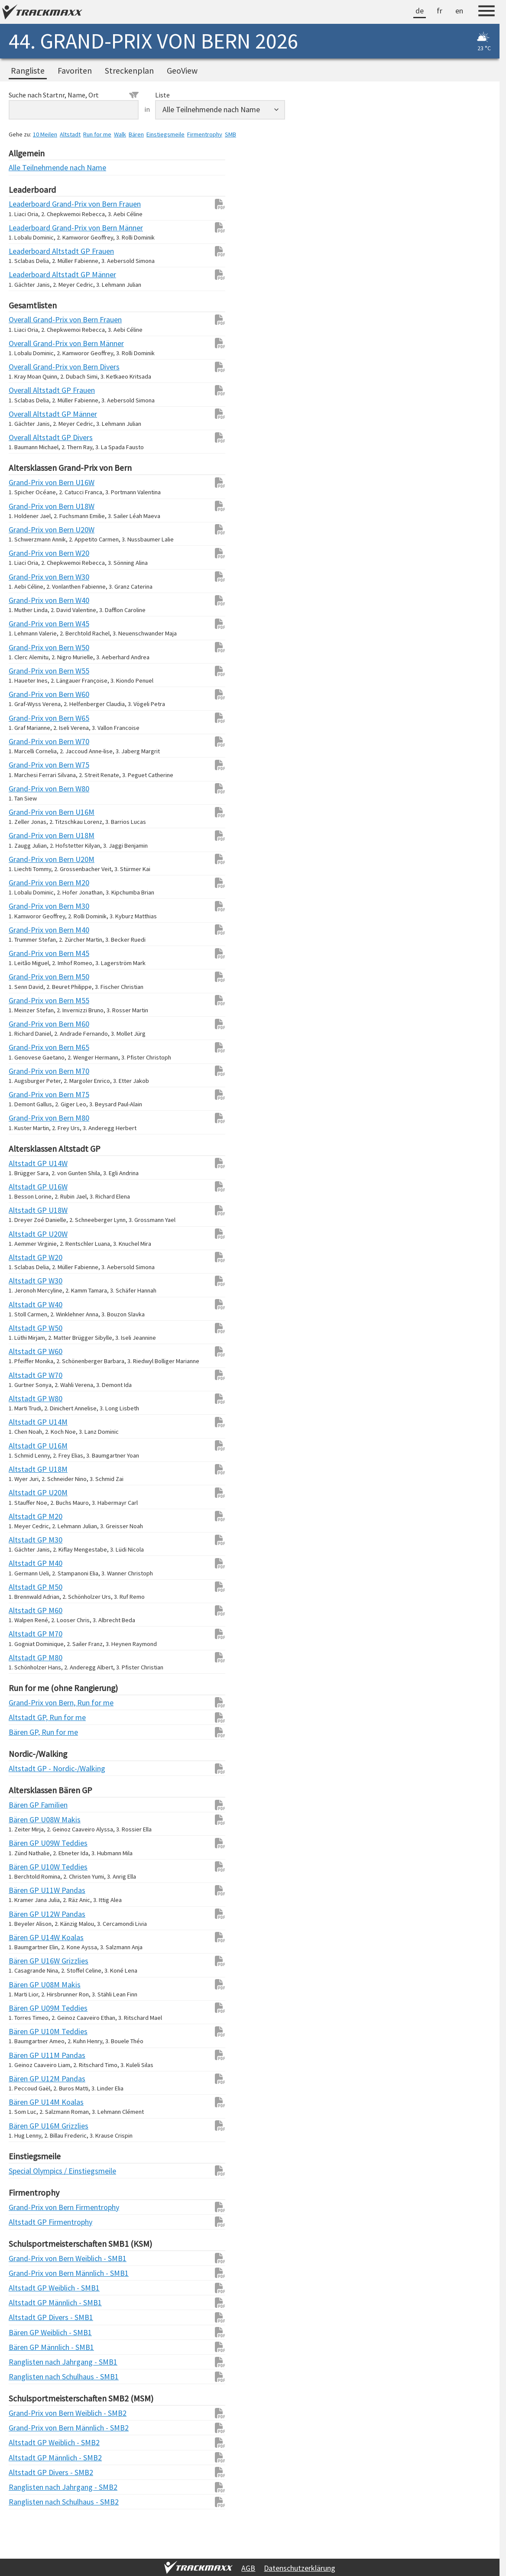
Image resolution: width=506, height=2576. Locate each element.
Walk (120, 134)
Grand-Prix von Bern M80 (26, 1118)
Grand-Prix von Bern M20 (26, 883)
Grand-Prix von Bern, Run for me (26, 1703)
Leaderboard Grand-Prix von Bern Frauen (26, 204)
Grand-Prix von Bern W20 (26, 553)
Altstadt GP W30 (26, 1281)
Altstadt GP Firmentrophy (26, 2222)
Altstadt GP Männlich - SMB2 (26, 2458)
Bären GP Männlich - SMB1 (26, 2347)
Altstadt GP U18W (26, 1210)
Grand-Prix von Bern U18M (26, 835)
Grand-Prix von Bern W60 (26, 694)
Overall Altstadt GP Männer (26, 414)
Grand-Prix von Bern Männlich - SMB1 (26, 2273)
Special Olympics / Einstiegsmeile (26, 2171)
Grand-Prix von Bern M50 (26, 977)
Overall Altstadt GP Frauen (26, 390)
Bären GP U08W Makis (26, 1819)
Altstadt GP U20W (26, 1234)
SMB (230, 134)
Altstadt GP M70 (26, 1634)
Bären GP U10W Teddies (26, 1867)
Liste (162, 95)
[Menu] (486, 12)
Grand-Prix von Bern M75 (26, 1094)
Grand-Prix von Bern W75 (26, 765)
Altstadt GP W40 (26, 1304)
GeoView (182, 70)
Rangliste (28, 70)
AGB (248, 2568)
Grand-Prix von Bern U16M (26, 812)
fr (439, 11)
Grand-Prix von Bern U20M (26, 859)
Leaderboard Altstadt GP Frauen (26, 251)
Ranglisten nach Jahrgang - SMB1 (26, 2362)
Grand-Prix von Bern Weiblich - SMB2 (26, 2413)
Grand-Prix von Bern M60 (26, 1024)
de (419, 11)
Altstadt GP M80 (26, 1657)
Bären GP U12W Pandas (26, 1914)
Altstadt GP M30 (26, 1540)
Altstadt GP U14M (26, 1422)
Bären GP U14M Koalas (26, 2102)
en (459, 11)
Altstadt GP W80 (26, 1398)
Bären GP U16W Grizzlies (26, 1961)
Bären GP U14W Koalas (26, 1937)
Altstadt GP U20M (26, 1492)
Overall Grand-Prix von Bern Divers (26, 367)
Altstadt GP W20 (26, 1257)
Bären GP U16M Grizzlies (26, 2126)
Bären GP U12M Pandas (26, 2078)
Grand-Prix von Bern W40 (26, 600)
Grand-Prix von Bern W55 (26, 671)
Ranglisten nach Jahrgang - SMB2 (26, 2487)
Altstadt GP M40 (26, 1563)
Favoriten (75, 70)
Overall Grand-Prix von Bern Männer (26, 343)
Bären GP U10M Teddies (26, 2031)
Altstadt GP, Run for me (26, 1717)
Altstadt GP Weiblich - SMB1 (26, 2288)
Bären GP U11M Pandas (26, 2055)
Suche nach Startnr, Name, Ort (74, 95)
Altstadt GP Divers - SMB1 (26, 2317)
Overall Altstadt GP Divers (26, 437)
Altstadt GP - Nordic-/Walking (26, 1768)
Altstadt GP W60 (26, 1351)
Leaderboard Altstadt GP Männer (26, 274)
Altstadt (70, 134)
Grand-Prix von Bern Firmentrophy (26, 2207)
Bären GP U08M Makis (26, 1985)
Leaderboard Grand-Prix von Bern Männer (26, 228)
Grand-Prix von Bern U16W (26, 482)
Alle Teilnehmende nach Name (26, 167)
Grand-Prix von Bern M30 (26, 906)
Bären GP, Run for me (26, 1732)
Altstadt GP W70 (26, 1375)
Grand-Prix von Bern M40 (26, 930)
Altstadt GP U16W (26, 1187)
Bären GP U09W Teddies (26, 1843)
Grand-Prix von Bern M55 (26, 1000)
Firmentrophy (204, 134)
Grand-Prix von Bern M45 (26, 953)
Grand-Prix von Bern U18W (26, 506)
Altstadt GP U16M (26, 1446)
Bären (136, 134)
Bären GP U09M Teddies (26, 2008)
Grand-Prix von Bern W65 (26, 718)
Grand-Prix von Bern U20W (26, 530)
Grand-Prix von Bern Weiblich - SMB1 (26, 2258)
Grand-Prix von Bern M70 (26, 1071)
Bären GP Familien (26, 1805)
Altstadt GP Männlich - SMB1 (26, 2302)
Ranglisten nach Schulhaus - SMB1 (26, 2377)
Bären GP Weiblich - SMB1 (26, 2332)
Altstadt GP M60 (26, 1610)
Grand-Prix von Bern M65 (26, 1047)
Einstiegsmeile (165, 134)
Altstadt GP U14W (26, 1163)
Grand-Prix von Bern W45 (26, 624)
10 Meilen (45, 134)
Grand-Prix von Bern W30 (26, 577)
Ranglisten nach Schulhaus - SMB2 (26, 2502)
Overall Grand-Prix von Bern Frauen (26, 319)
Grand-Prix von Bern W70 (26, 741)
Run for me (97, 134)
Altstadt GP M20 (26, 1516)
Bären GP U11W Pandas (26, 1890)
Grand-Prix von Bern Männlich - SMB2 (26, 2428)
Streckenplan (129, 70)
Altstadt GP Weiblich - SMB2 (26, 2442)
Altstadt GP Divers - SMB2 (26, 2472)
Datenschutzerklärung (299, 2568)
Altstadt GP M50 (26, 1587)
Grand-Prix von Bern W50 (26, 647)
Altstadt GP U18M (26, 1469)
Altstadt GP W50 (26, 1328)
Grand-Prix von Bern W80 (26, 789)
